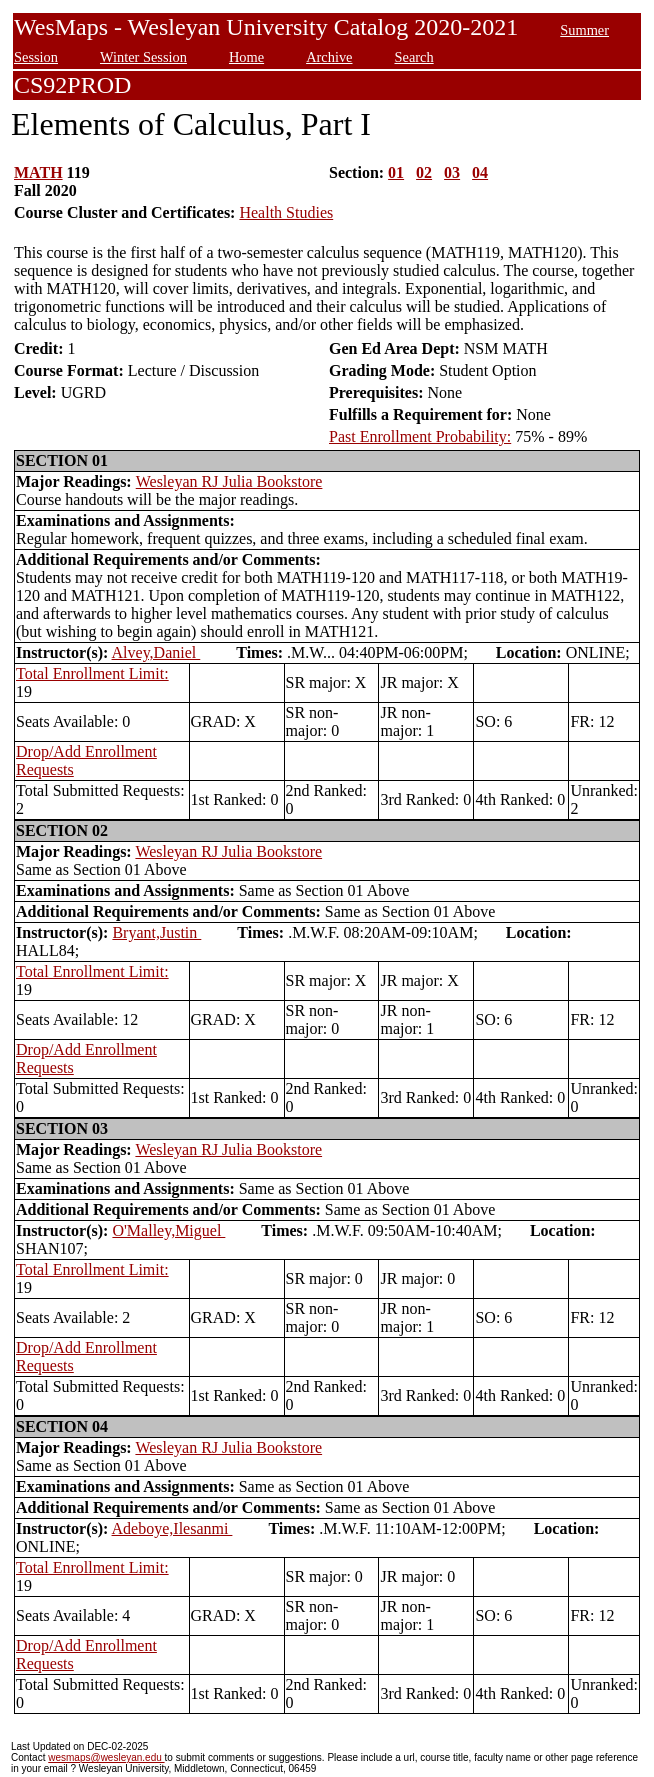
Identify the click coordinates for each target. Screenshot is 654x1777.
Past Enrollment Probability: (420, 436)
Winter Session (143, 57)
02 (424, 172)
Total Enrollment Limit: (92, 673)
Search (413, 57)
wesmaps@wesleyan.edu (106, 1757)
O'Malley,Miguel (168, 1230)
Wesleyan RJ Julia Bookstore (229, 481)
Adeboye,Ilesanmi (172, 1528)
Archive (329, 57)
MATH (38, 172)
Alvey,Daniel (156, 652)
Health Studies (286, 212)
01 (396, 172)
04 (480, 172)
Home (246, 57)
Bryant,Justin (156, 932)
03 (452, 172)
